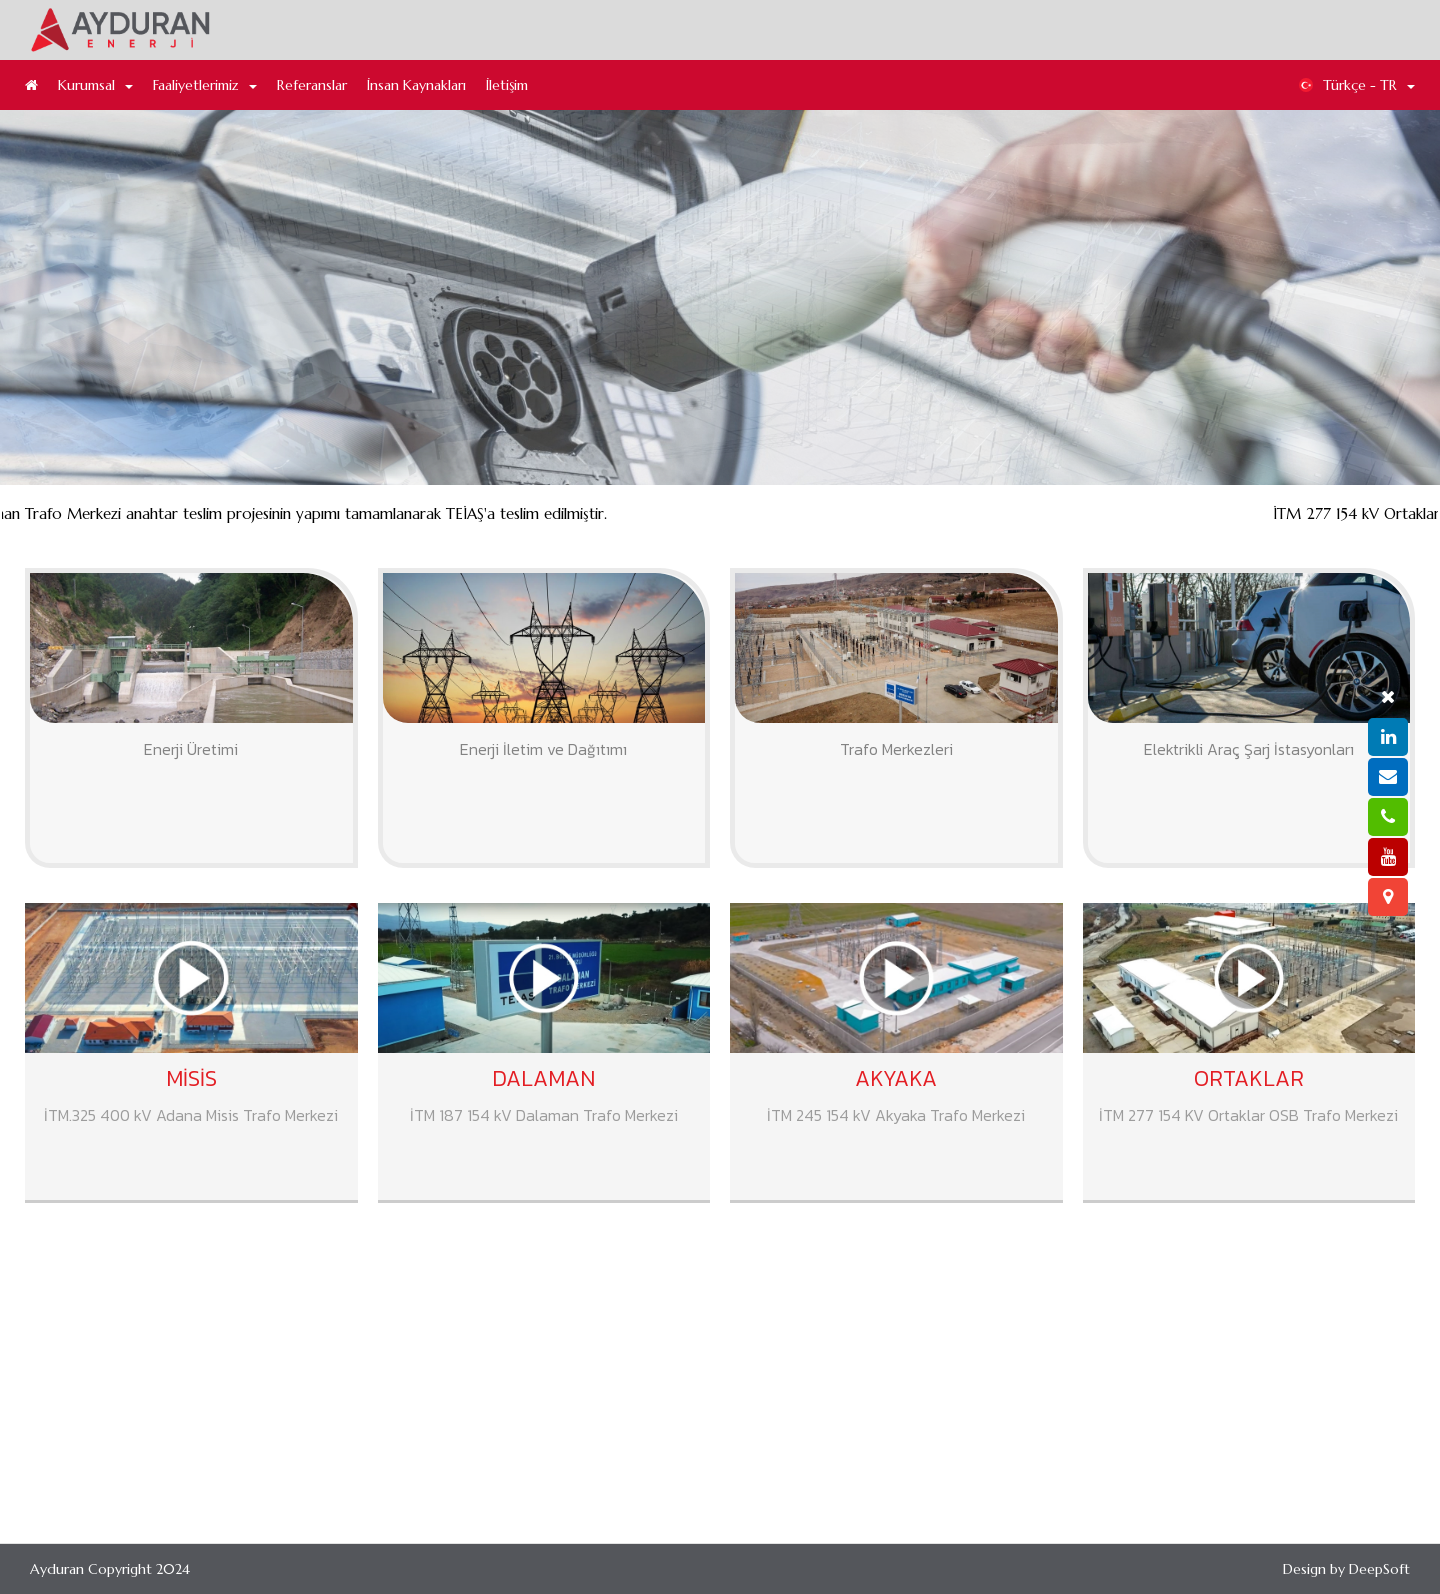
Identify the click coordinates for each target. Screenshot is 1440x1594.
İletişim (507, 85)
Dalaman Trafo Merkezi (1195, 548)
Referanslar (312, 85)
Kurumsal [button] (95, 85)
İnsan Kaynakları (416, 85)
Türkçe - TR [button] (1357, 85)
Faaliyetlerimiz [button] (205, 85)
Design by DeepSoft (1346, 1569)
